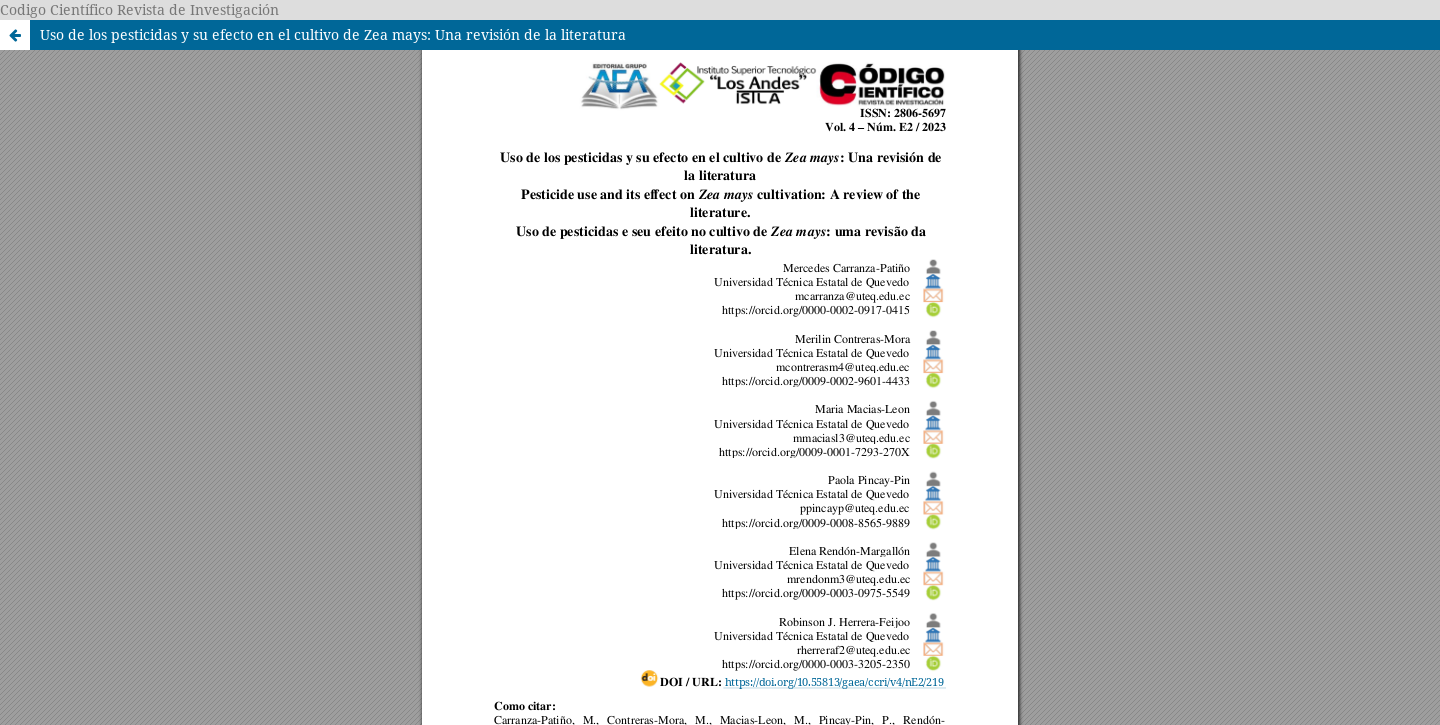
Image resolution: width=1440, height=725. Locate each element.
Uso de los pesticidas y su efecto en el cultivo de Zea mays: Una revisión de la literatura (333, 34)
